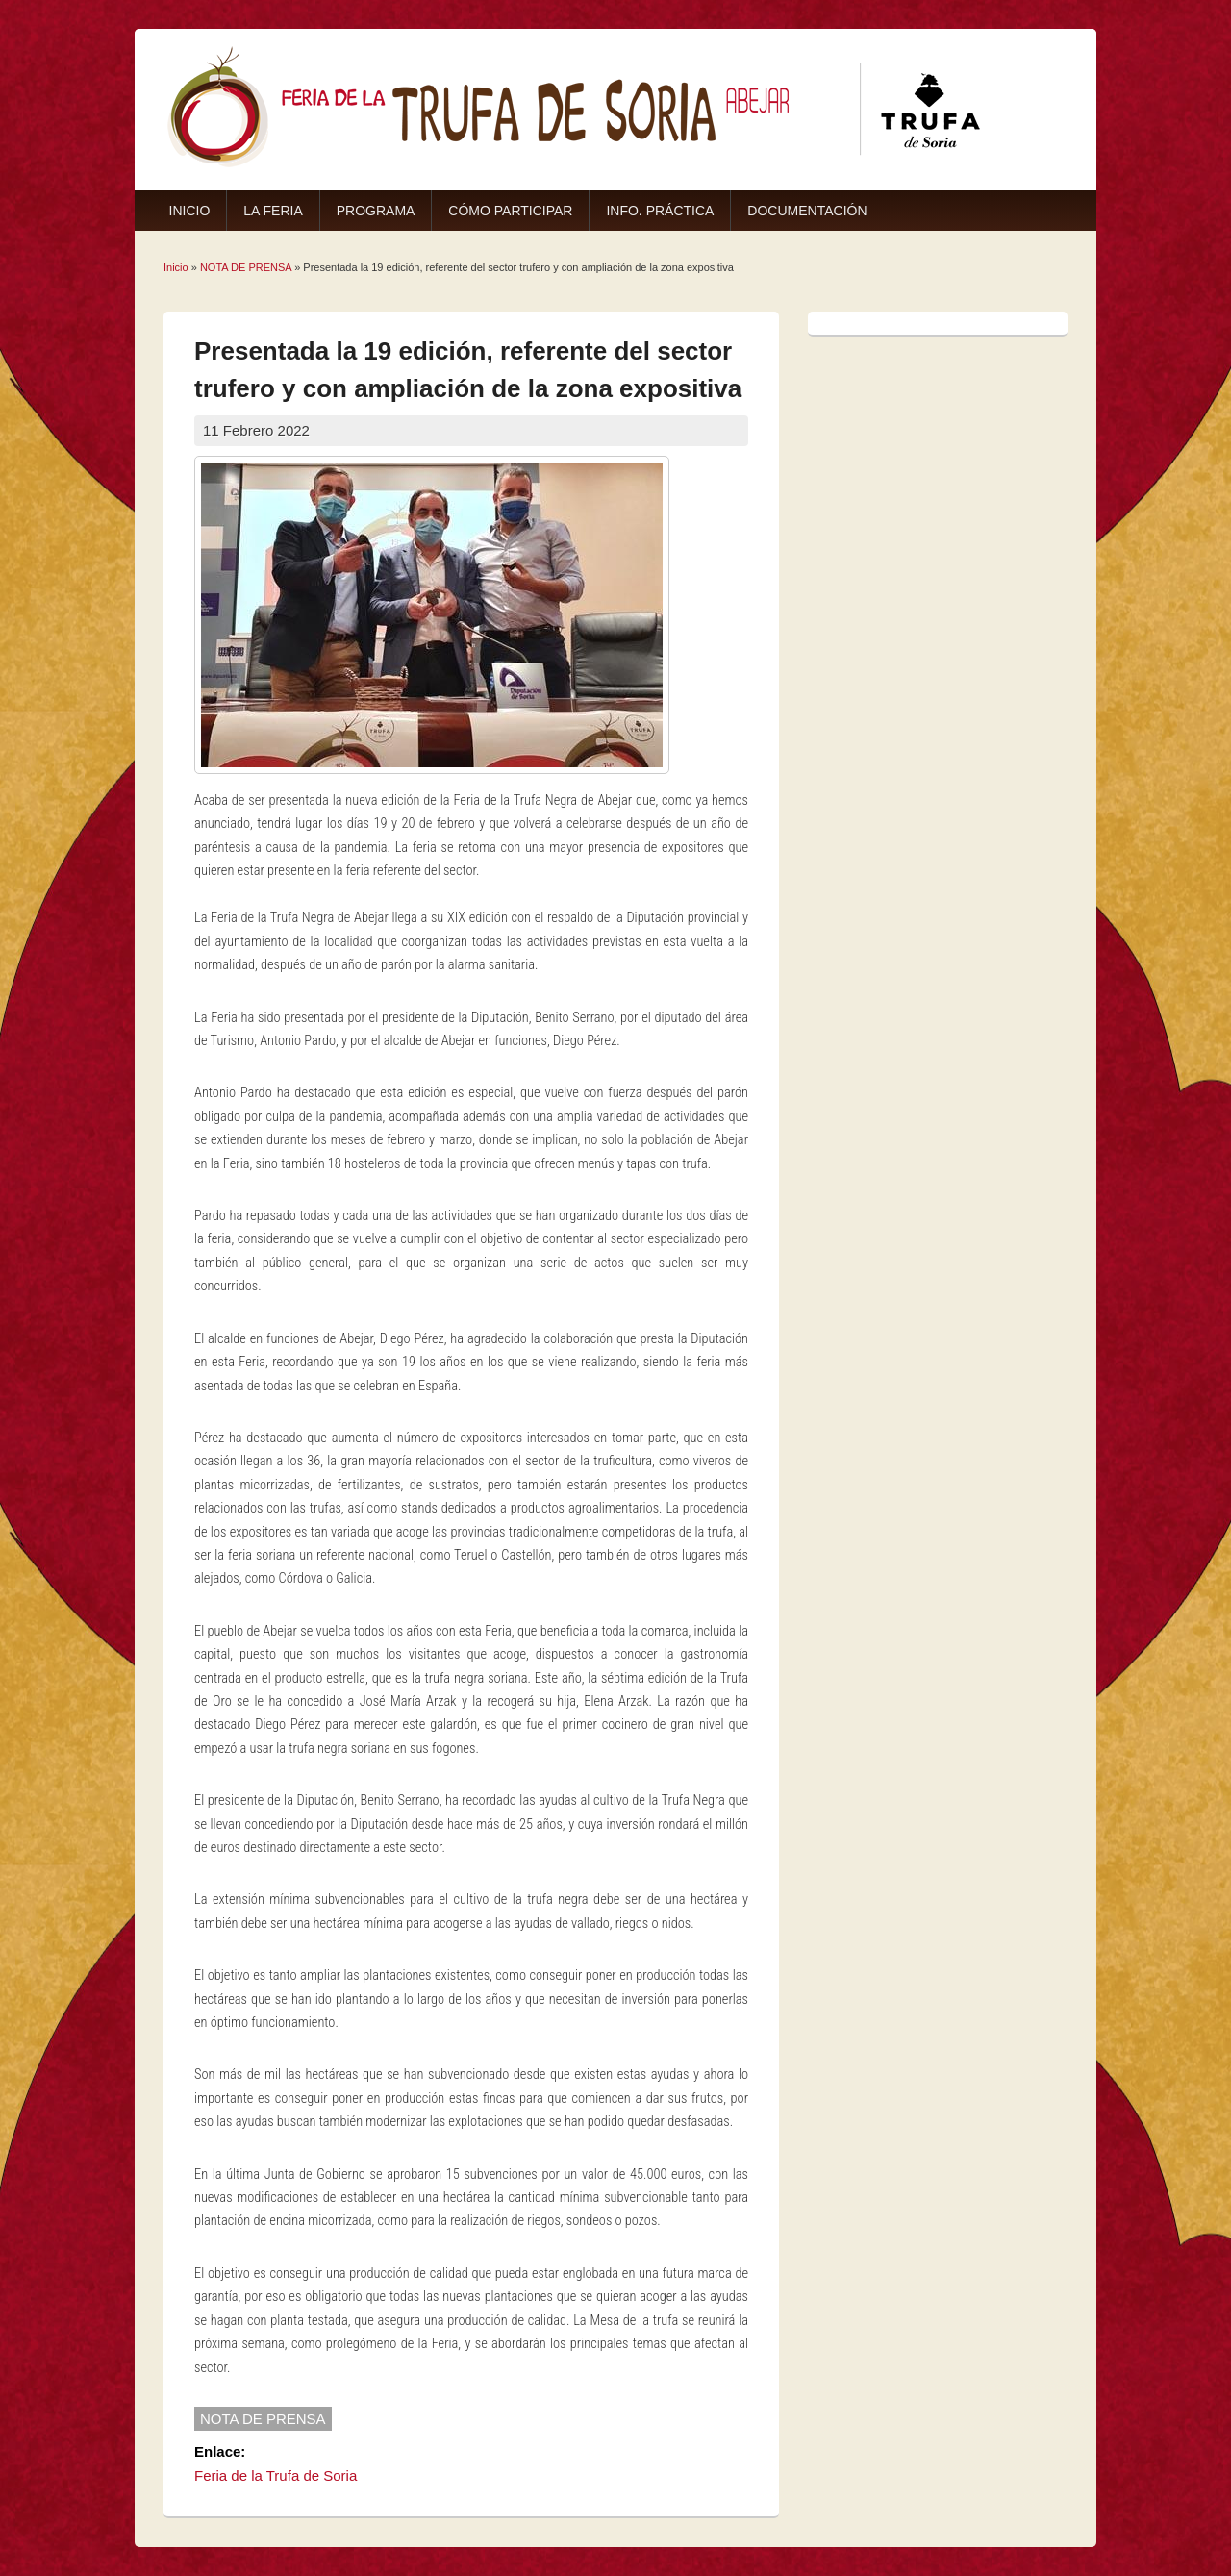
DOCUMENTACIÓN (807, 210)
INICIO (190, 210)
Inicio (175, 267)
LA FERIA (272, 210)
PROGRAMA (376, 210)
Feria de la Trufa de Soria (275, 2475)
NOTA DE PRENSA (245, 267)
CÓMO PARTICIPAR (510, 210)
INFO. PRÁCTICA (660, 210)
